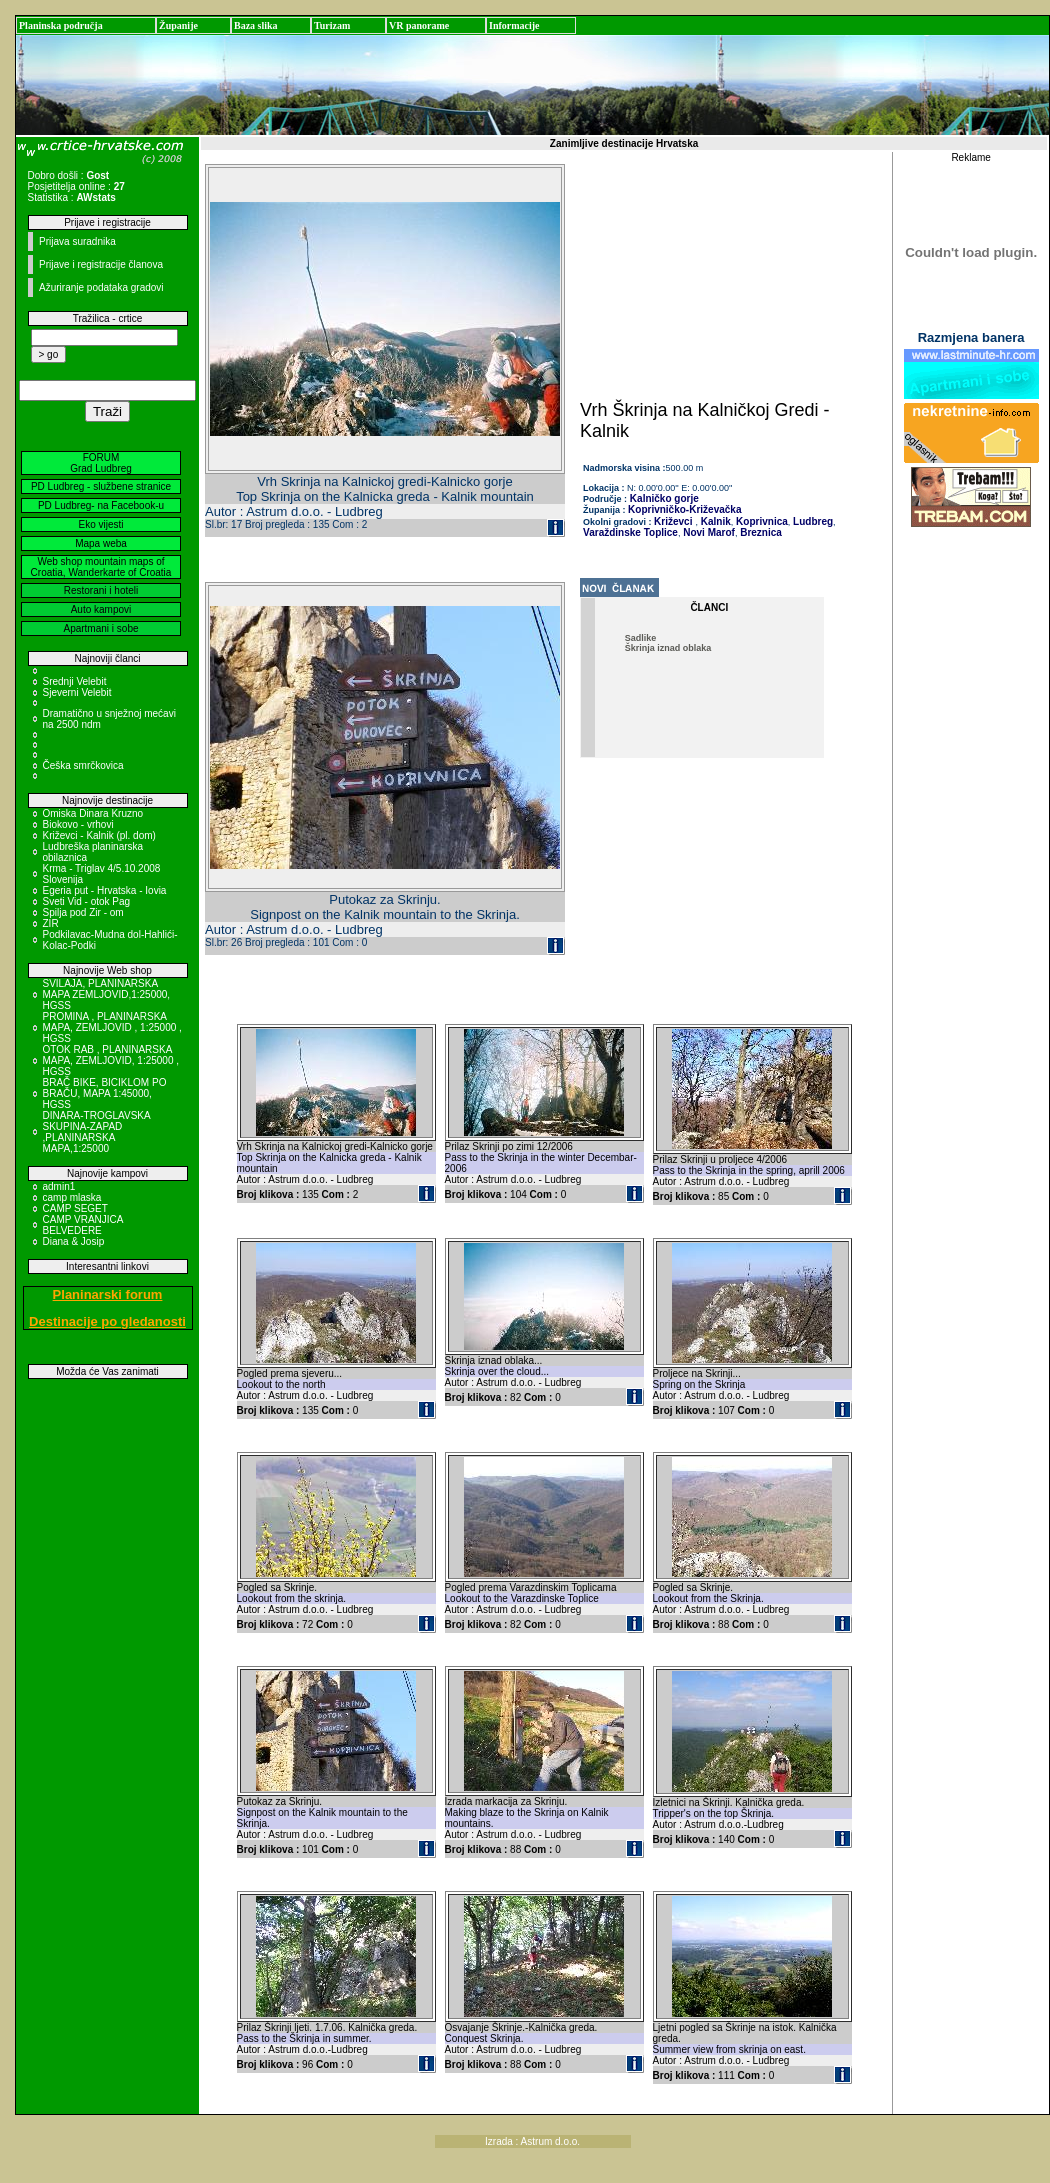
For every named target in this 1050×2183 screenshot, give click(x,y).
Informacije (514, 25)
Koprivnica (760, 521)
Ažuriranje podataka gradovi (101, 287)
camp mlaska (72, 1197)
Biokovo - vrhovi (78, 824)
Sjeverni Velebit (77, 692)
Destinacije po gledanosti (107, 1321)
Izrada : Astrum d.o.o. (532, 2141)
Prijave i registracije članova (101, 264)
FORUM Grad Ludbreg (101, 463)
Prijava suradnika (77, 241)
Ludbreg (811, 521)
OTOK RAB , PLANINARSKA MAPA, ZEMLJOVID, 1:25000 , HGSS (111, 1060)
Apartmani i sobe (100, 628)
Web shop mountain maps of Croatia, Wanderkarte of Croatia (101, 567)
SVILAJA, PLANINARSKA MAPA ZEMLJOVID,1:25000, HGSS (107, 994)
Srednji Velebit (75, 681)
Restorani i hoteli (101, 590)
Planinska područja (61, 25)
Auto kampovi (101, 609)
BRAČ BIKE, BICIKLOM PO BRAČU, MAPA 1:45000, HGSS (105, 1093)
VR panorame (419, 25)
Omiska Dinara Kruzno (93, 813)
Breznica (759, 532)
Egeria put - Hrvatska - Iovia (105, 890)
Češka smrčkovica (83, 765)
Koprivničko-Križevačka (684, 509)
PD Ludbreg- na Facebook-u (101, 505)
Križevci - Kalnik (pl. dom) (99, 835)
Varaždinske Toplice (630, 532)
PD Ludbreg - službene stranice (101, 486)
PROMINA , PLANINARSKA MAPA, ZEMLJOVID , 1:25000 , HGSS (112, 1027)
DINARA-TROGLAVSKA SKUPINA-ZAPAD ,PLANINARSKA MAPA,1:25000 (97, 1132)
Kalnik (714, 521)
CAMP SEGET (75, 1208)
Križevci (673, 521)
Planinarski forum (108, 1294)
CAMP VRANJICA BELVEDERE (83, 1225)
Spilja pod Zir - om (83, 912)
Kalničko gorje (663, 498)
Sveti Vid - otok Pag (87, 901)
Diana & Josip (74, 1241)
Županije (178, 25)
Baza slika (256, 25)
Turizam (332, 25)
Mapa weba (101, 543)
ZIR (51, 923)
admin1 (59, 1186)
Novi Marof (707, 532)
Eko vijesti (100, 524)
